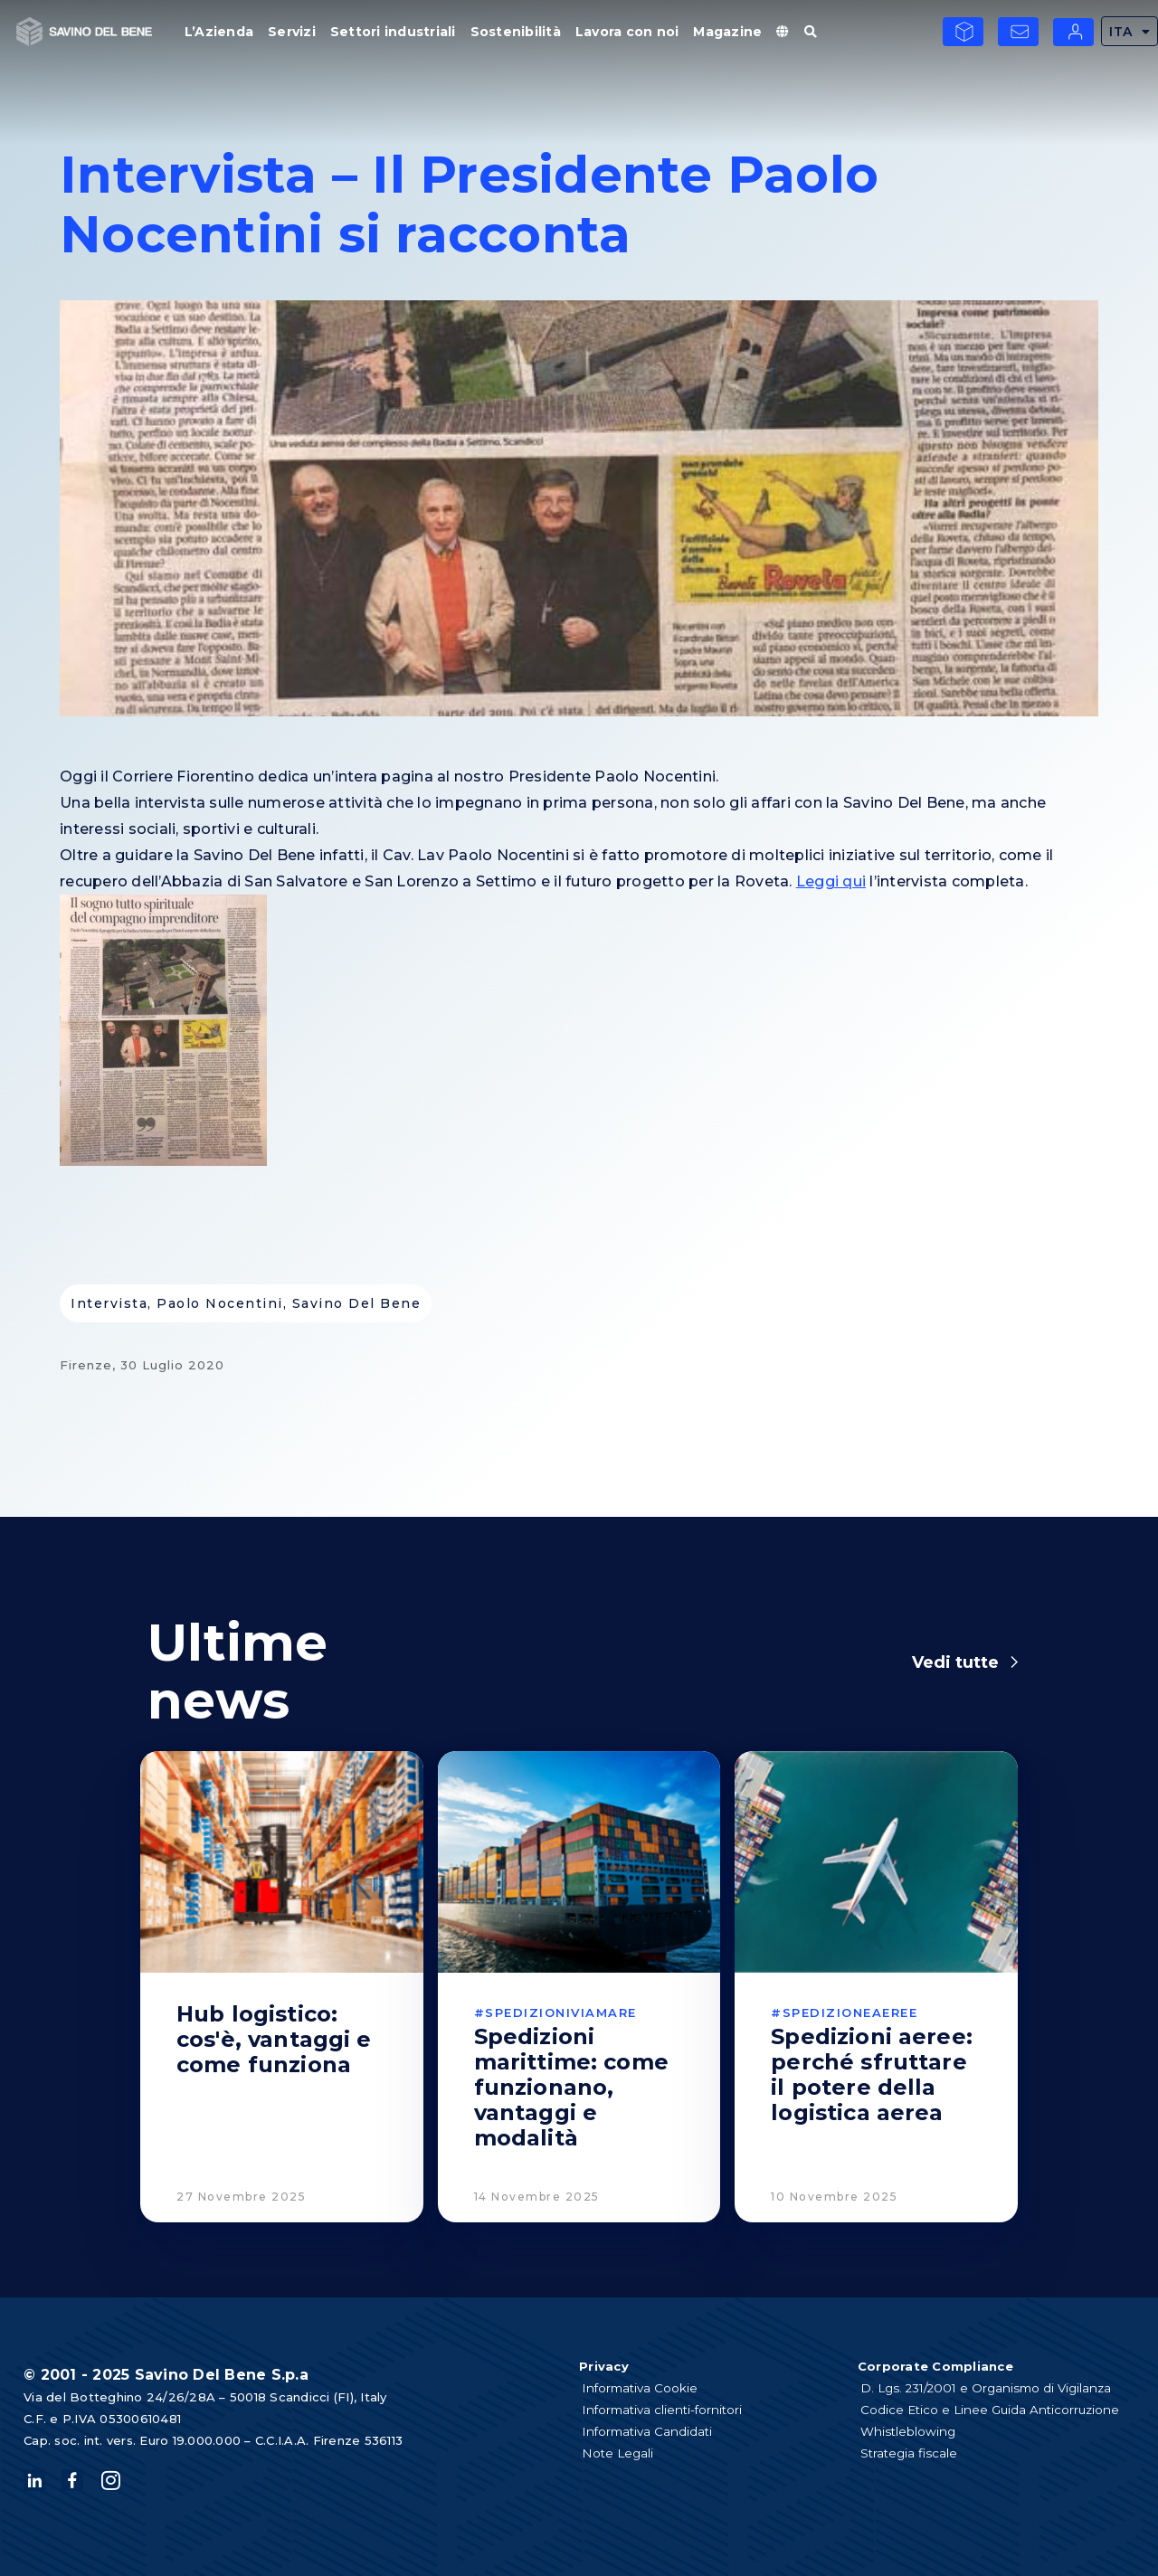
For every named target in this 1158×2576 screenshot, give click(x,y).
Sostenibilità (515, 32)
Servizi (292, 32)
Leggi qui (831, 881)
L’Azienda (219, 32)
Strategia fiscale (915, 2453)
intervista (109, 1303)
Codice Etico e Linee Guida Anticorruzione (998, 2409)
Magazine (727, 32)
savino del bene (357, 1303)
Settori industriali (393, 32)
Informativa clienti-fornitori (670, 2409)
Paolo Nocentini (220, 1303)
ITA (1129, 31)
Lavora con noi (627, 32)
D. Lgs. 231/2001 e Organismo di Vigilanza (996, 2388)
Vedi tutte (955, 1662)
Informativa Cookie (646, 2388)
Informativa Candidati (654, 2431)
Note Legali (623, 2453)
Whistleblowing (914, 2431)
